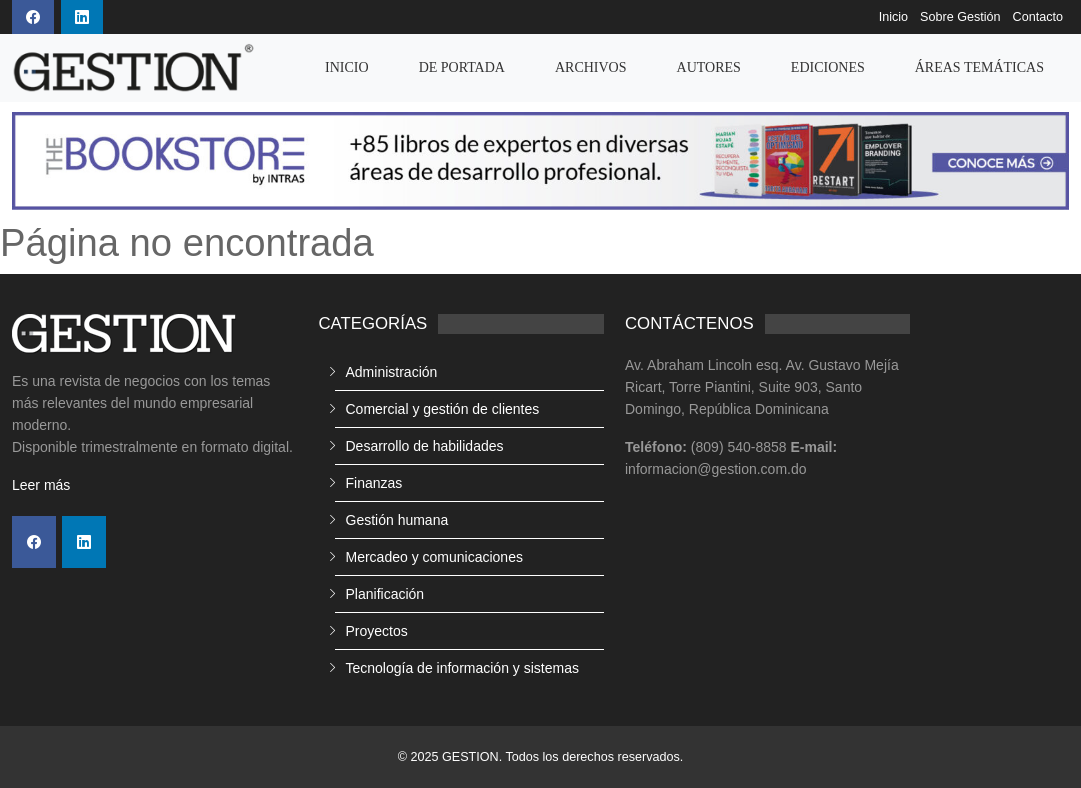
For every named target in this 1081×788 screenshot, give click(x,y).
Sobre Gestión (960, 17)
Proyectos (377, 631)
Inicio (893, 17)
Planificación (385, 594)
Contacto (1038, 17)
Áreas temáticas (979, 67)
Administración (392, 372)
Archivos (591, 67)
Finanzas (374, 483)
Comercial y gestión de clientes (443, 409)
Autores (709, 67)
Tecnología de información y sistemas (462, 668)
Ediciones (828, 67)
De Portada (462, 67)
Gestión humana (397, 520)
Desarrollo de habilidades (425, 446)
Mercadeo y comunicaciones (434, 557)
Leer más (41, 485)
